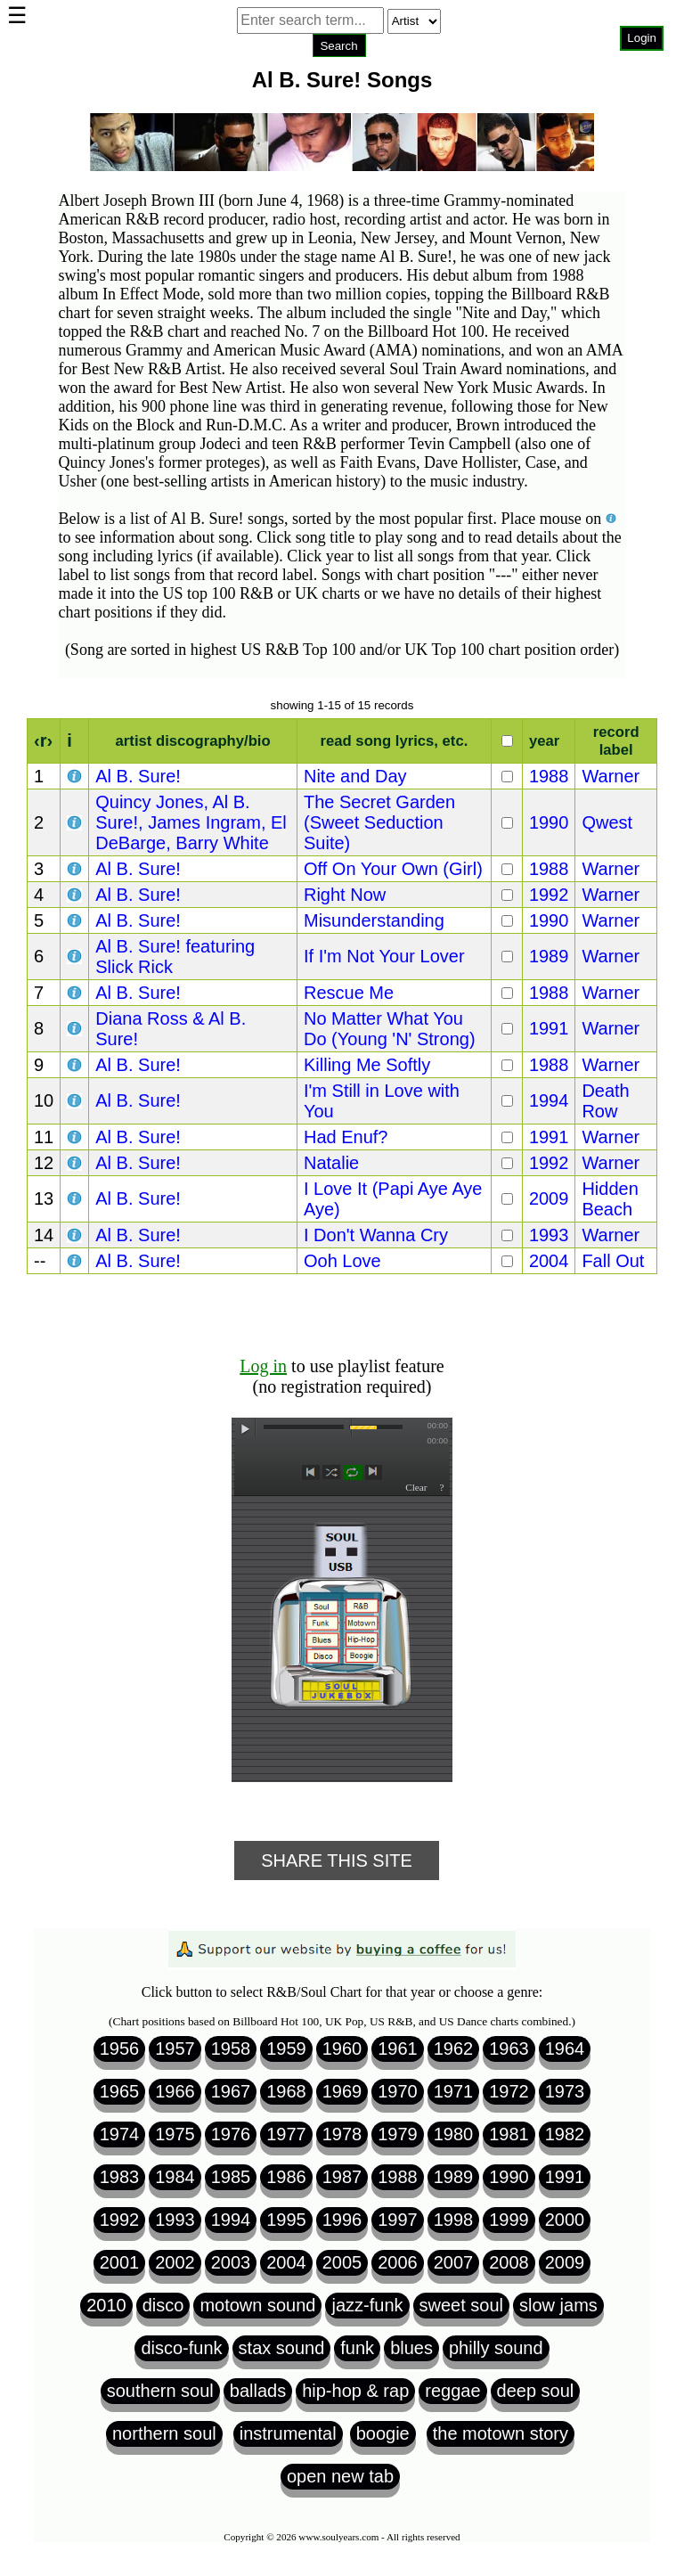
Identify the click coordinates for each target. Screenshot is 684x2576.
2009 (549, 1198)
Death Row (605, 1101)
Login (641, 38)
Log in (263, 1366)
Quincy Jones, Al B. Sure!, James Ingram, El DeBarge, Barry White (191, 822)
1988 (549, 776)
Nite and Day (355, 776)
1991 (549, 1028)
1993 (549, 1235)
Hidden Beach (610, 1199)
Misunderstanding (374, 920)
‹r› (43, 740)
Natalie (331, 1163)
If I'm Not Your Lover (384, 956)
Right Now (345, 894)
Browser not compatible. (339, 71)
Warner (610, 776)
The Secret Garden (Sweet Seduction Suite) (379, 822)
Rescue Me (349, 992)
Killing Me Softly (367, 1065)
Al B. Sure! (138, 776)
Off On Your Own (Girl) (393, 869)
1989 (549, 956)
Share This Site (336, 1860)
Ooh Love (342, 1261)
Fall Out (613, 1261)
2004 (549, 1261)
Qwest (607, 822)
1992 (549, 894)
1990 (549, 822)
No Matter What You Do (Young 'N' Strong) (390, 1029)
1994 (549, 1100)
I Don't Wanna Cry (376, 1235)
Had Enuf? (346, 1137)
